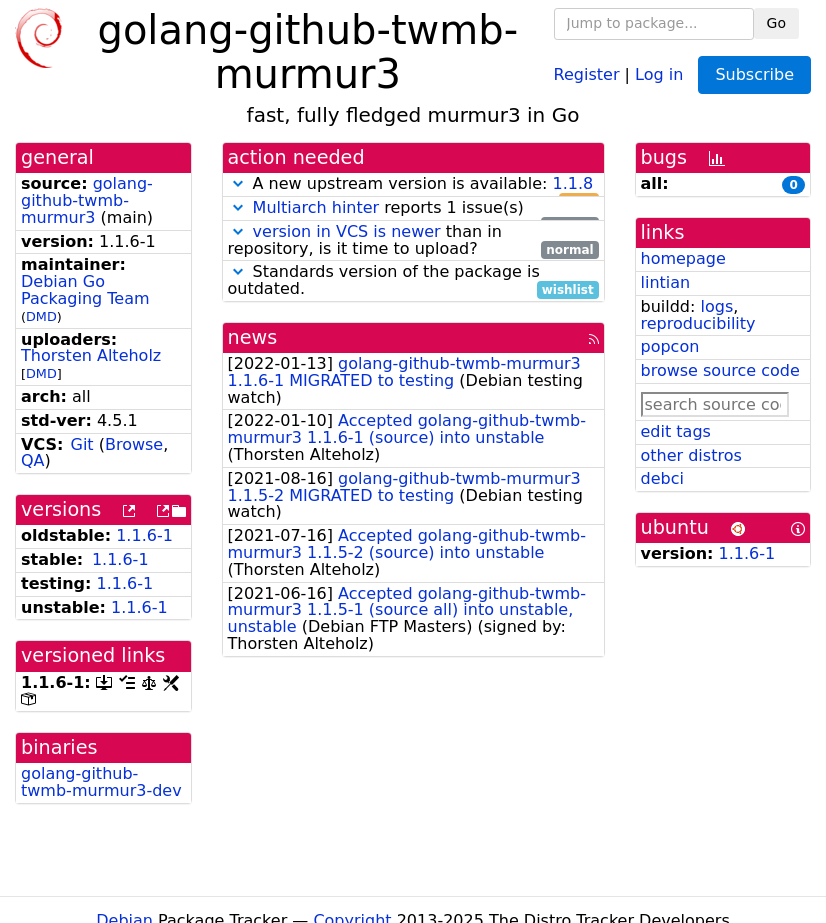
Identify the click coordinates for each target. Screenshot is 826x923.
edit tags (676, 431)
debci (662, 478)
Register (587, 73)
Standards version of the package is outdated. (413, 281)
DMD (41, 316)
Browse (134, 444)
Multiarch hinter (316, 207)
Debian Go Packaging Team (85, 290)
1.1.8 (572, 183)
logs (716, 306)
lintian (666, 282)
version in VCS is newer (347, 231)
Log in (659, 73)
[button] (238, 183)
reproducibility (698, 323)
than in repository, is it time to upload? (413, 241)
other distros (691, 455)
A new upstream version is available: (413, 184)
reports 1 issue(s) (413, 208)
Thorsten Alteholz (91, 355)
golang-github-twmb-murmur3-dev (101, 782)
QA (33, 460)
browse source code (720, 370)
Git (82, 444)
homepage (683, 258)
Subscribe (754, 74)
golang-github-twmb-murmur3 (87, 200)
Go (776, 23)
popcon (670, 346)
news (253, 337)
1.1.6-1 (144, 535)
